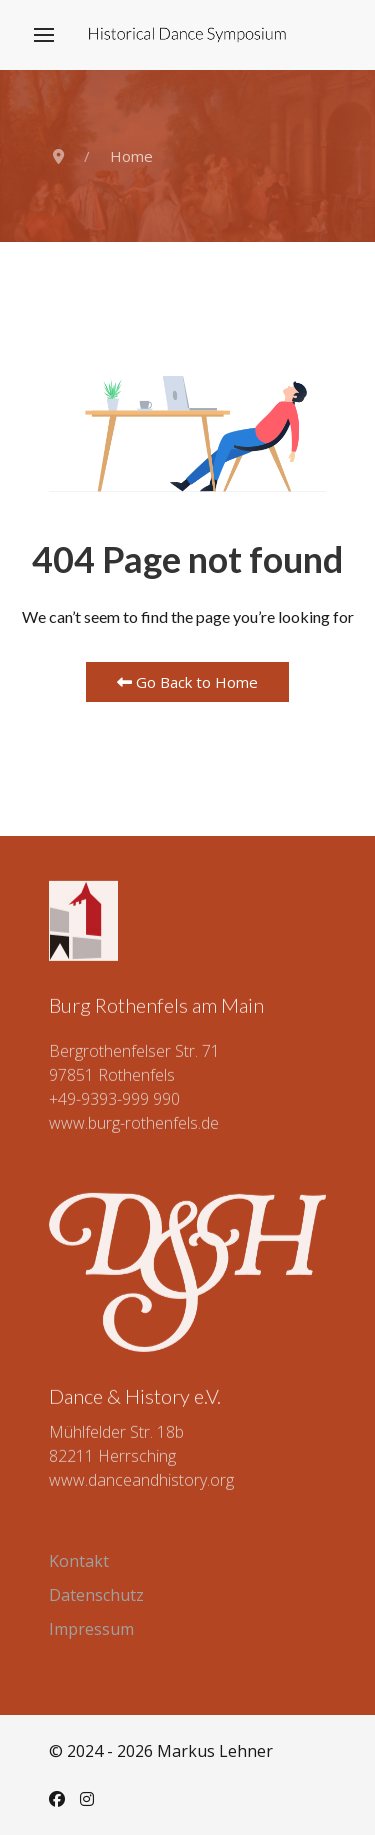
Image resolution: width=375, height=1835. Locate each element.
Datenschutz (96, 1595)
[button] (44, 35)
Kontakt (79, 1561)
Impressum (91, 1629)
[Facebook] (57, 1799)
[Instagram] (87, 1799)
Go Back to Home (187, 682)
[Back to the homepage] (187, 35)
